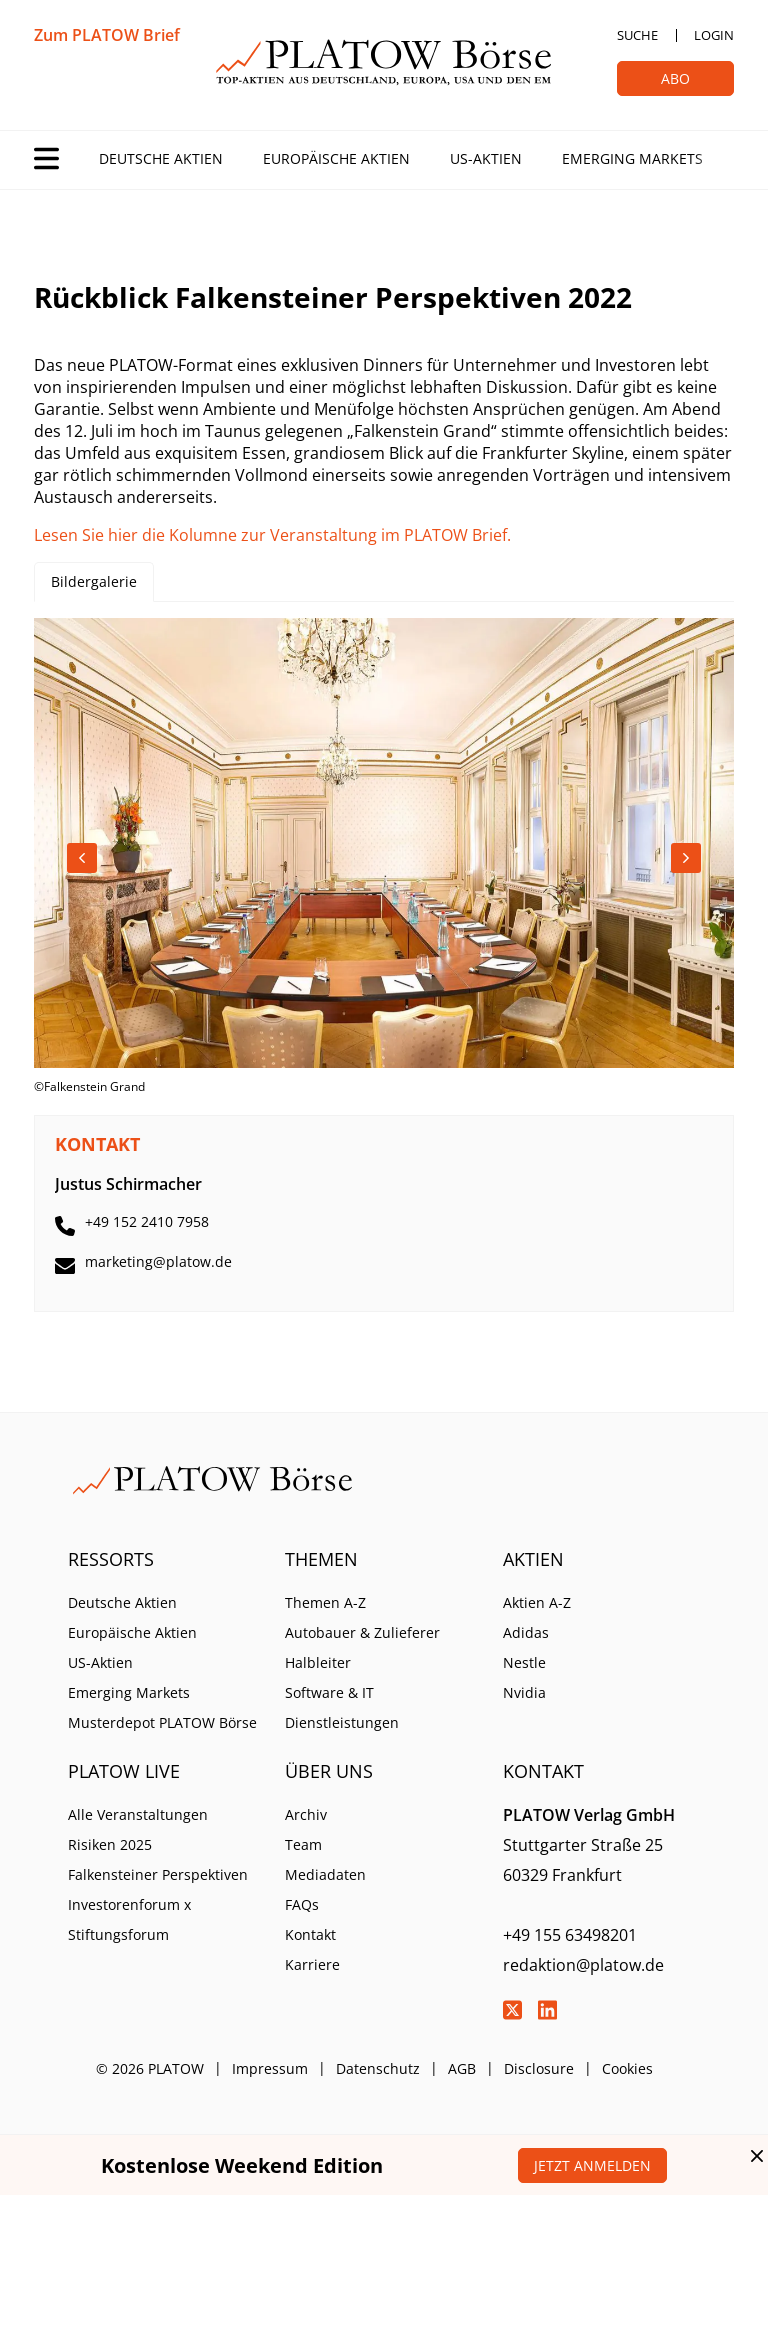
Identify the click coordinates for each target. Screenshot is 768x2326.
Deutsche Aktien (161, 158)
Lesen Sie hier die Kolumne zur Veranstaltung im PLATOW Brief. (272, 535)
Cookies (627, 2068)
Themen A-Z (325, 1602)
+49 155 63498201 (570, 1935)
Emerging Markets (632, 158)
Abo (675, 78)
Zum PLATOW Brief (107, 35)
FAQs (302, 1904)
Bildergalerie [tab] (94, 581)
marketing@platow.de (158, 1261)
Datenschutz (378, 2068)
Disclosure (539, 2068)
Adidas (526, 1632)
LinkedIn (548, 2010)
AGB (462, 2068)
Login (714, 35)
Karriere (312, 1964)
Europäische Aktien (336, 158)
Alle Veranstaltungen (138, 1814)
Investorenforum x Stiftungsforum (129, 1919)
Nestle (524, 1662)
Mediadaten (325, 1874)
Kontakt (310, 1934)
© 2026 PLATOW (150, 2068)
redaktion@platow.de (583, 1965)
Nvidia (524, 1692)
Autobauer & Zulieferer (362, 1632)
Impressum (270, 2068)
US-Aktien (486, 158)
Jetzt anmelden (592, 2165)
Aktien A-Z (537, 1602)
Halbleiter (318, 1662)
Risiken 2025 (110, 1844)
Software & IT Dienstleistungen (342, 1707)
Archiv (306, 1814)
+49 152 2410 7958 (147, 1221)
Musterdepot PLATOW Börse (162, 1722)
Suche (637, 35)
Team (303, 1844)
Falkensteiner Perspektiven (158, 1874)
